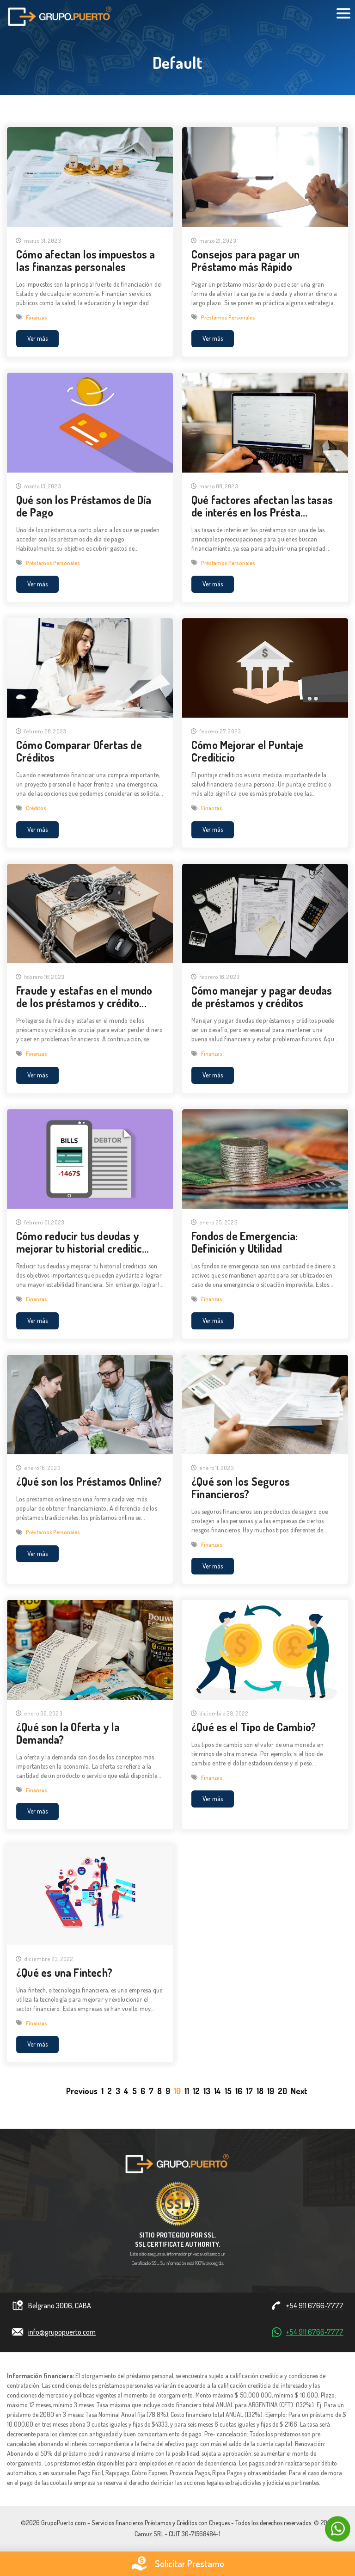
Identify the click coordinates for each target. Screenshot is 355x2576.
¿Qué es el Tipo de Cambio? (253, 1727)
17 (249, 2091)
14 (217, 2091)
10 (177, 2091)
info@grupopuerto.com (62, 2332)
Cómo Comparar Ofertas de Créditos (79, 751)
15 (228, 2091)
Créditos (36, 808)
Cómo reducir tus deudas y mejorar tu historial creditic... (82, 1242)
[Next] (299, 2091)
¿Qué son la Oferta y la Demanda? (68, 1733)
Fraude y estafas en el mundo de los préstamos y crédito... (84, 997)
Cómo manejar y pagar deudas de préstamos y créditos (261, 997)
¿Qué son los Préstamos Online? (89, 1482)
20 (282, 2091)
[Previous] (82, 2091)
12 (196, 2091)
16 (238, 2091)
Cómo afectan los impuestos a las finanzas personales (85, 260)
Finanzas (36, 317)
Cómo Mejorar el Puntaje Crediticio (247, 751)
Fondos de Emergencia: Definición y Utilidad (244, 1242)
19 (270, 2091)
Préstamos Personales (228, 317)
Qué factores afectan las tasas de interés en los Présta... (262, 506)
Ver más (37, 338)
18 (260, 2091)
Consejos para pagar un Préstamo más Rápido (245, 260)
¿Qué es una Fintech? (64, 1973)
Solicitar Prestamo (177, 2563)
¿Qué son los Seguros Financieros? (240, 1488)
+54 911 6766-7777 (314, 2306)
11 (186, 2091)
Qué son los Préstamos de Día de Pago (84, 506)
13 (206, 2091)
